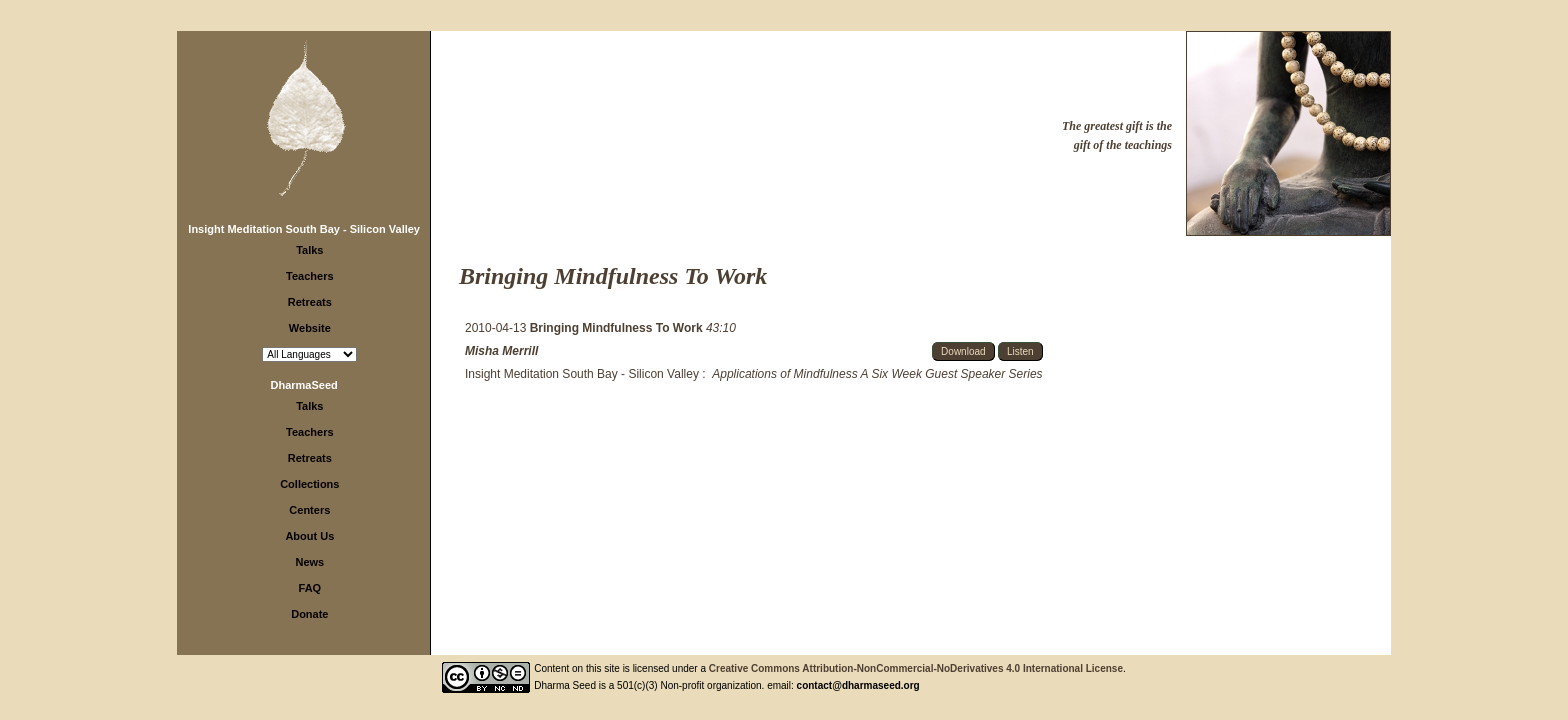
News (309, 562)
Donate (309, 614)
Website (310, 328)
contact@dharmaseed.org (858, 685)
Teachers (310, 276)
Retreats (310, 302)
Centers (309, 510)
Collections (309, 484)
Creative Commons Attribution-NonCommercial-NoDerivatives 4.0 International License (916, 668)
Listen (1020, 351)
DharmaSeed (304, 385)
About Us (309, 536)
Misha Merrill (501, 351)
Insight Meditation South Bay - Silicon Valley (304, 229)
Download (963, 351)
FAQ (310, 588)
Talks (309, 250)
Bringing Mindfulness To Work (618, 328)
